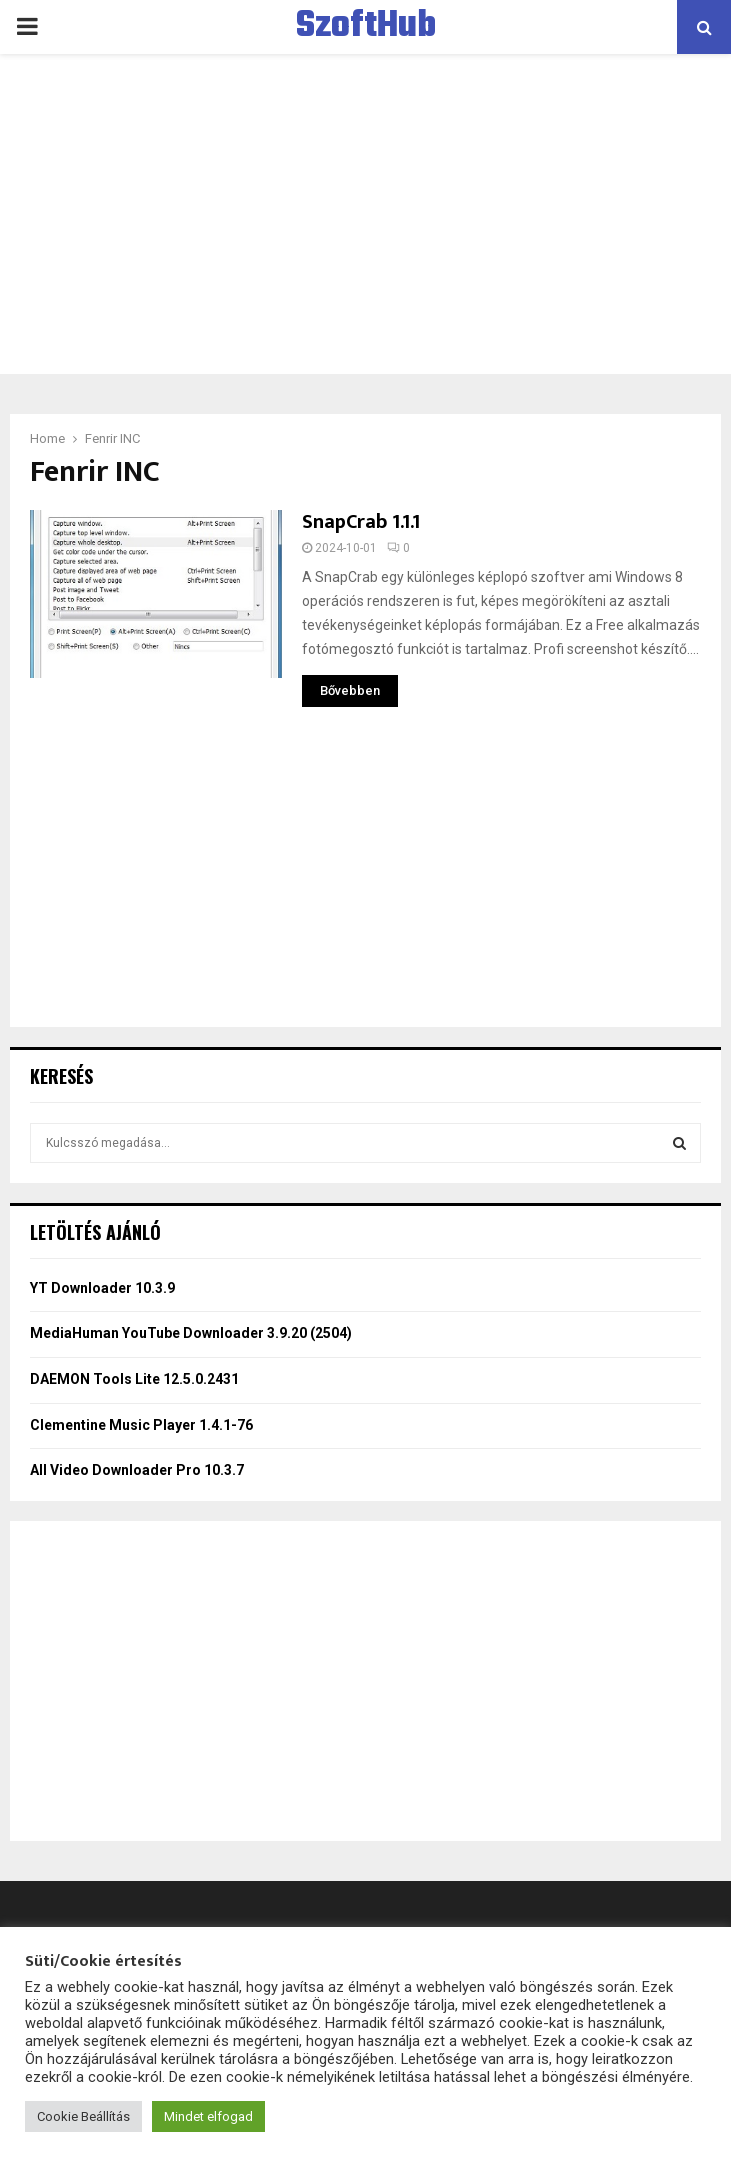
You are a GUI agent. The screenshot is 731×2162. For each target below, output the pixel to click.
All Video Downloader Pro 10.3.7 (137, 1470)
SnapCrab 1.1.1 (361, 522)
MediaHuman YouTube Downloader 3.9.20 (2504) (191, 1333)
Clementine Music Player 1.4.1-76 (141, 1425)
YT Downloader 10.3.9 (102, 1288)
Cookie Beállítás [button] (83, 2116)
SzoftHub (366, 27)
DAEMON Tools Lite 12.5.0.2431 (134, 1379)
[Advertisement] (365, 214)
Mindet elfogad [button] (208, 2116)
